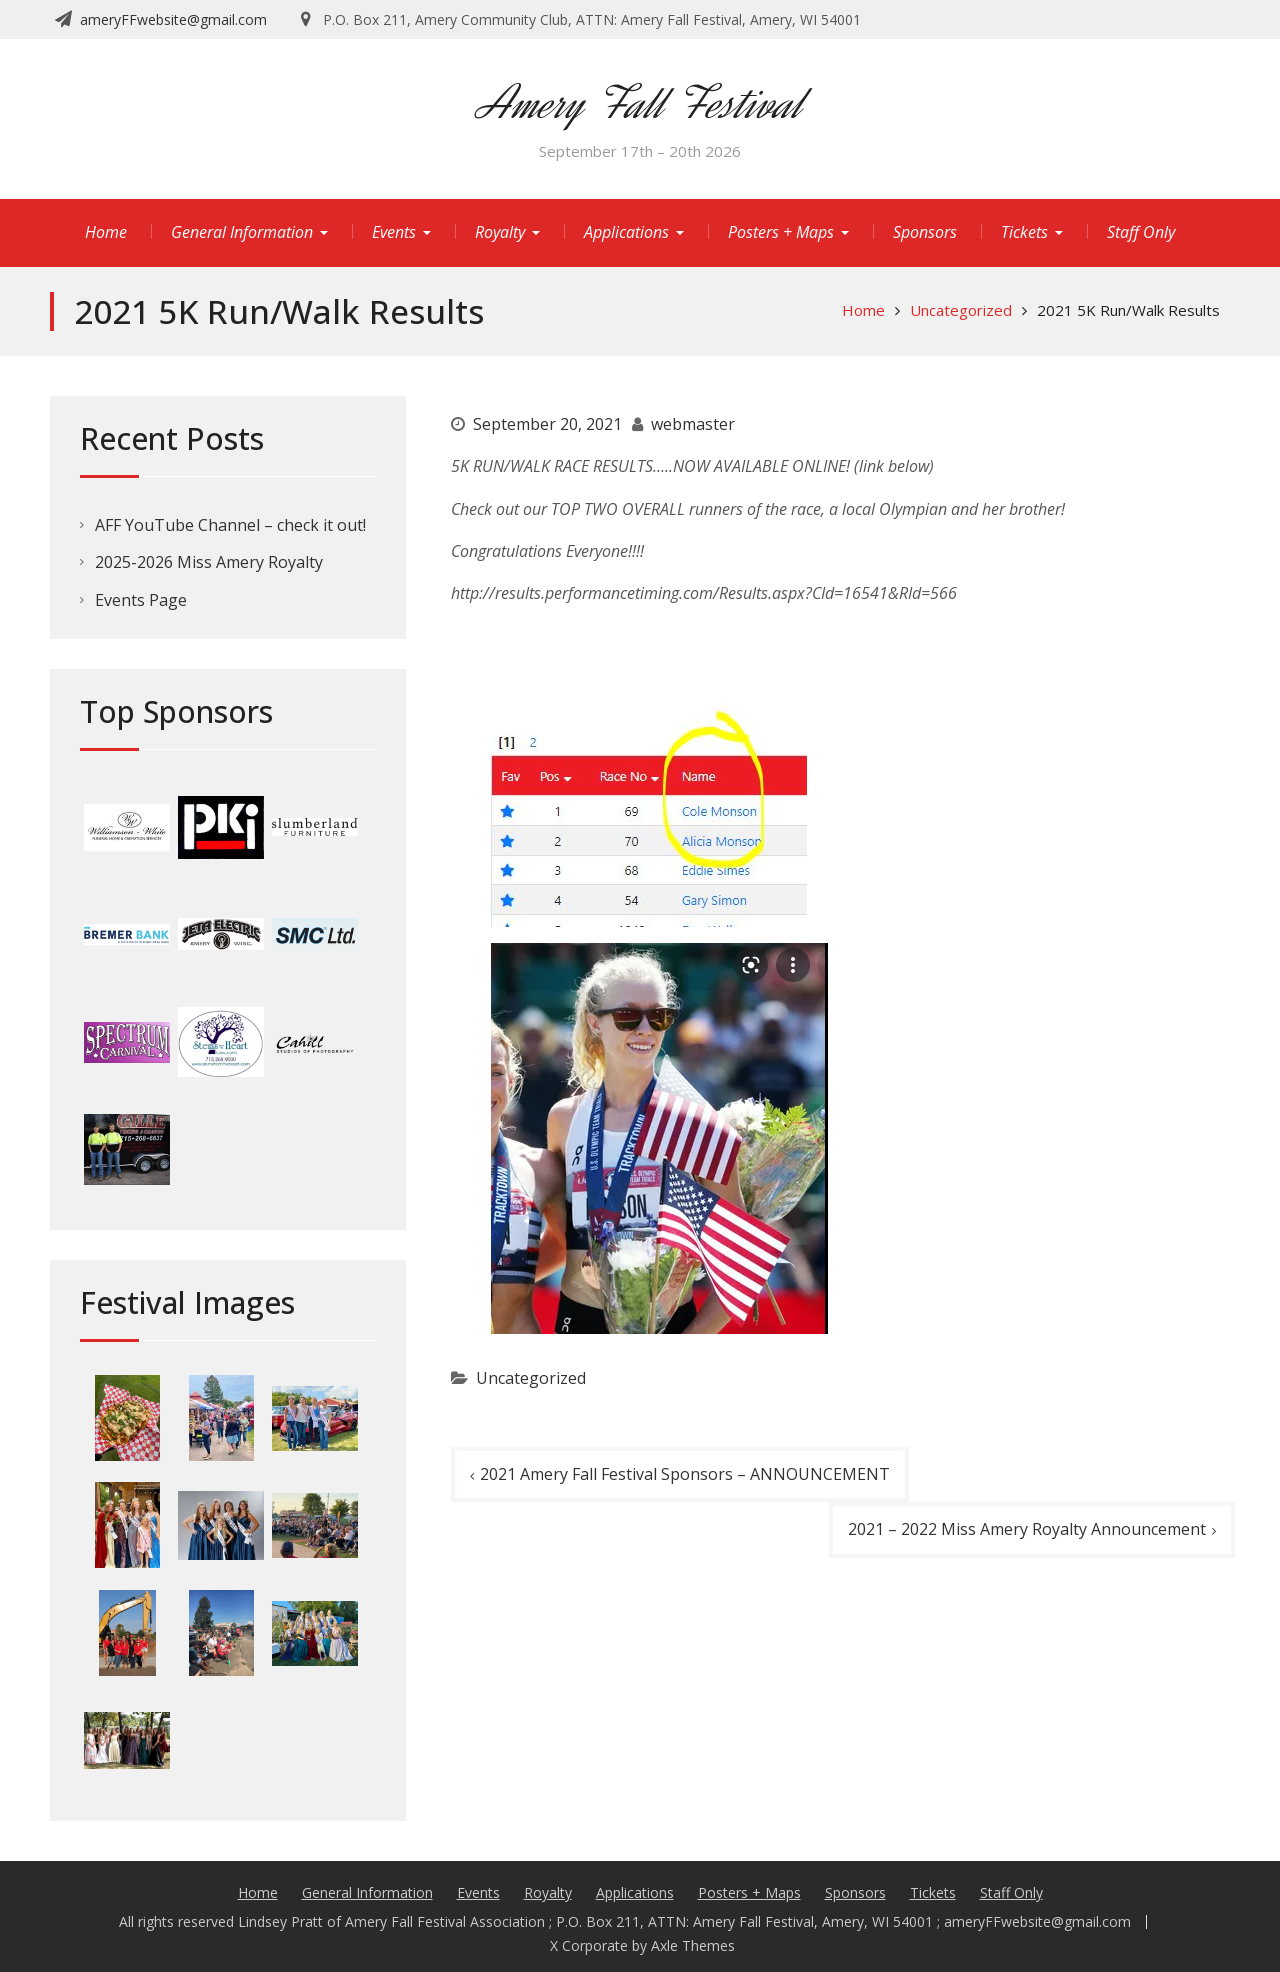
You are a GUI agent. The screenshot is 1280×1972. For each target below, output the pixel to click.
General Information (242, 232)
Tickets (1024, 232)
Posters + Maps (781, 232)
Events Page (141, 600)
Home (106, 232)
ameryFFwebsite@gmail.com (173, 19)
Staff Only (1141, 232)
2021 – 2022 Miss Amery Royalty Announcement (1027, 1529)
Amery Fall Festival (640, 103)
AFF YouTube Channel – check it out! (230, 525)
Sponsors (925, 232)
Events (394, 232)
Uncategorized (531, 1378)
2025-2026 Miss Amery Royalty (209, 562)
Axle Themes (693, 1945)
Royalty (500, 232)
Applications (626, 232)
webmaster (693, 424)
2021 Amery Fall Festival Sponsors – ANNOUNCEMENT (685, 1474)
